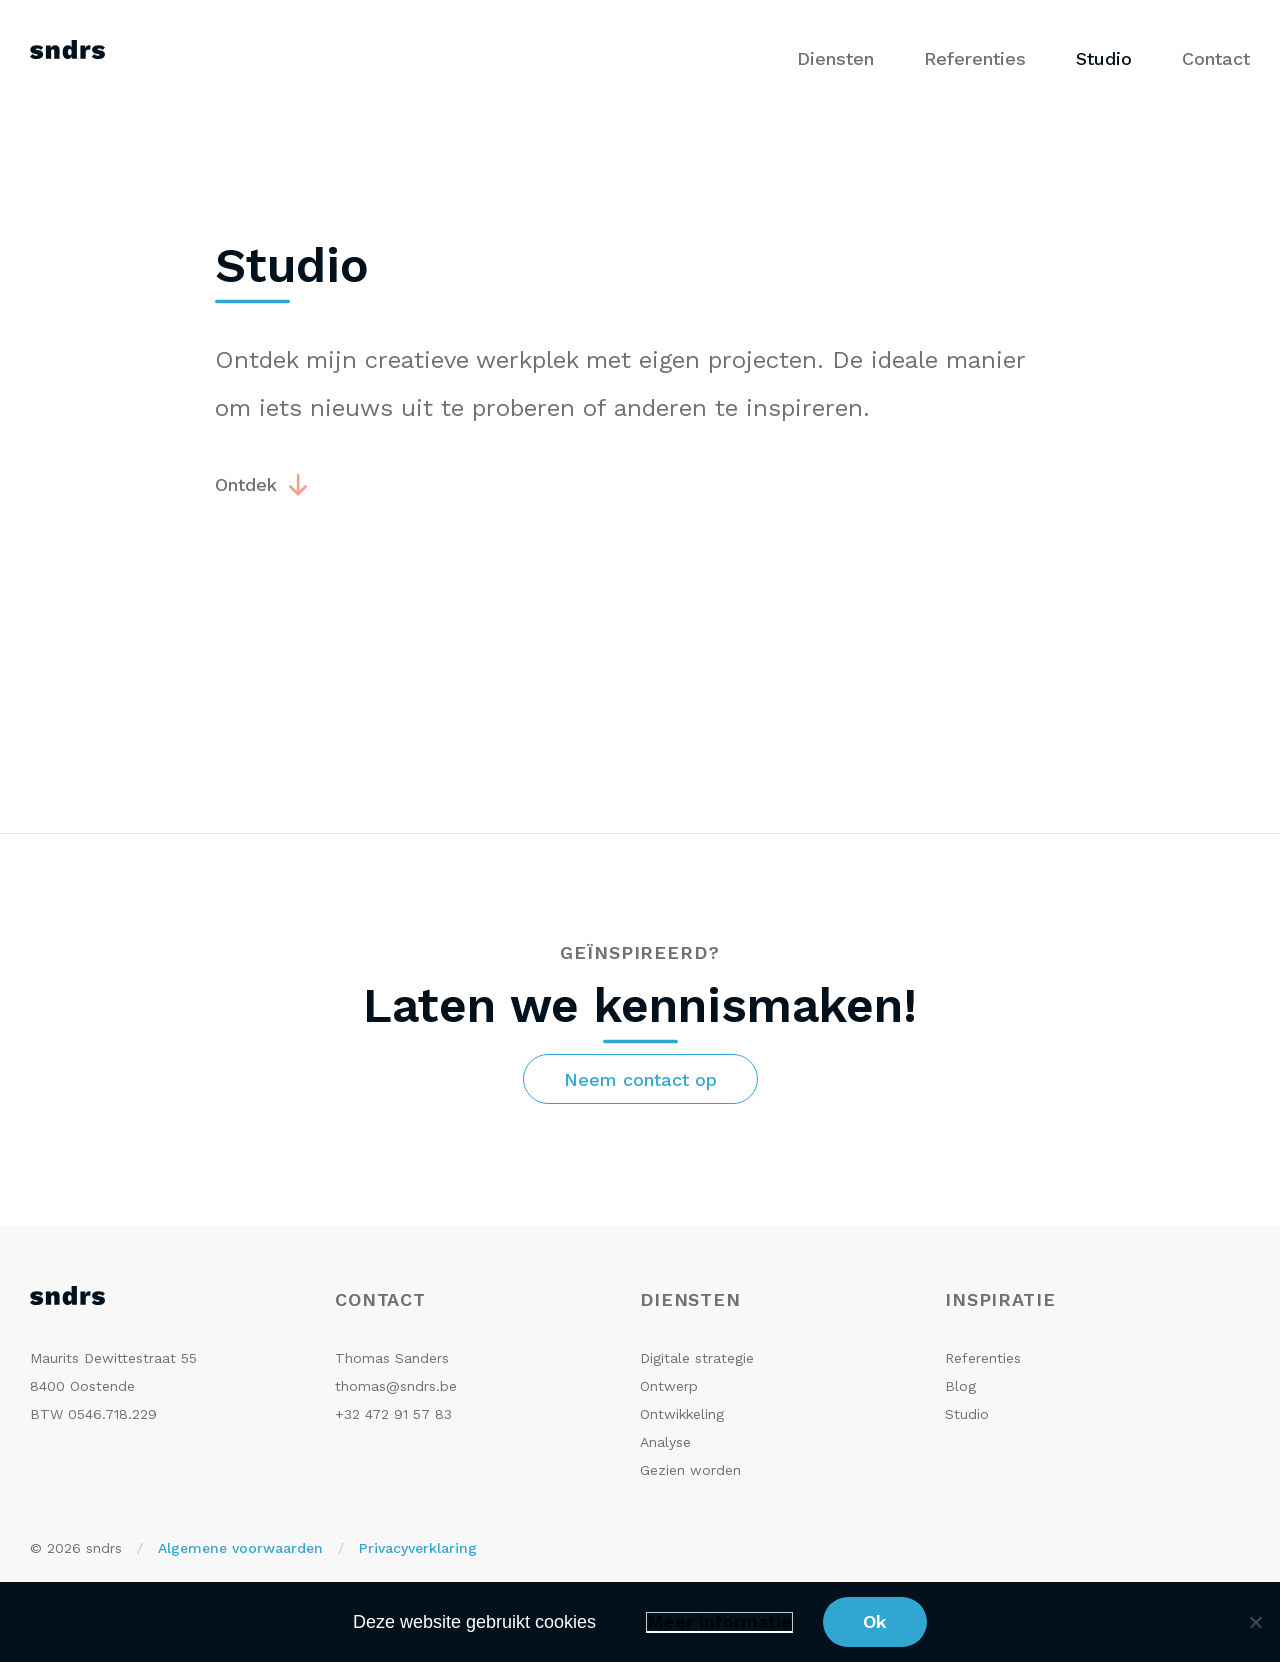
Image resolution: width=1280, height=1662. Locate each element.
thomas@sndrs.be (396, 1386)
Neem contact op (640, 1079)
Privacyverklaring (418, 1548)
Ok (875, 1621)
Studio (1104, 58)
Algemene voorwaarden (240, 1548)
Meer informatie (719, 1622)
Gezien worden (690, 1470)
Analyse (665, 1442)
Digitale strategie (697, 1358)
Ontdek (246, 484)
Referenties (975, 58)
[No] (1255, 1622)
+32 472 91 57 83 (393, 1414)
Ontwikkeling (682, 1414)
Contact (1216, 58)
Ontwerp (669, 1386)
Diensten (835, 58)
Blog (960, 1386)
